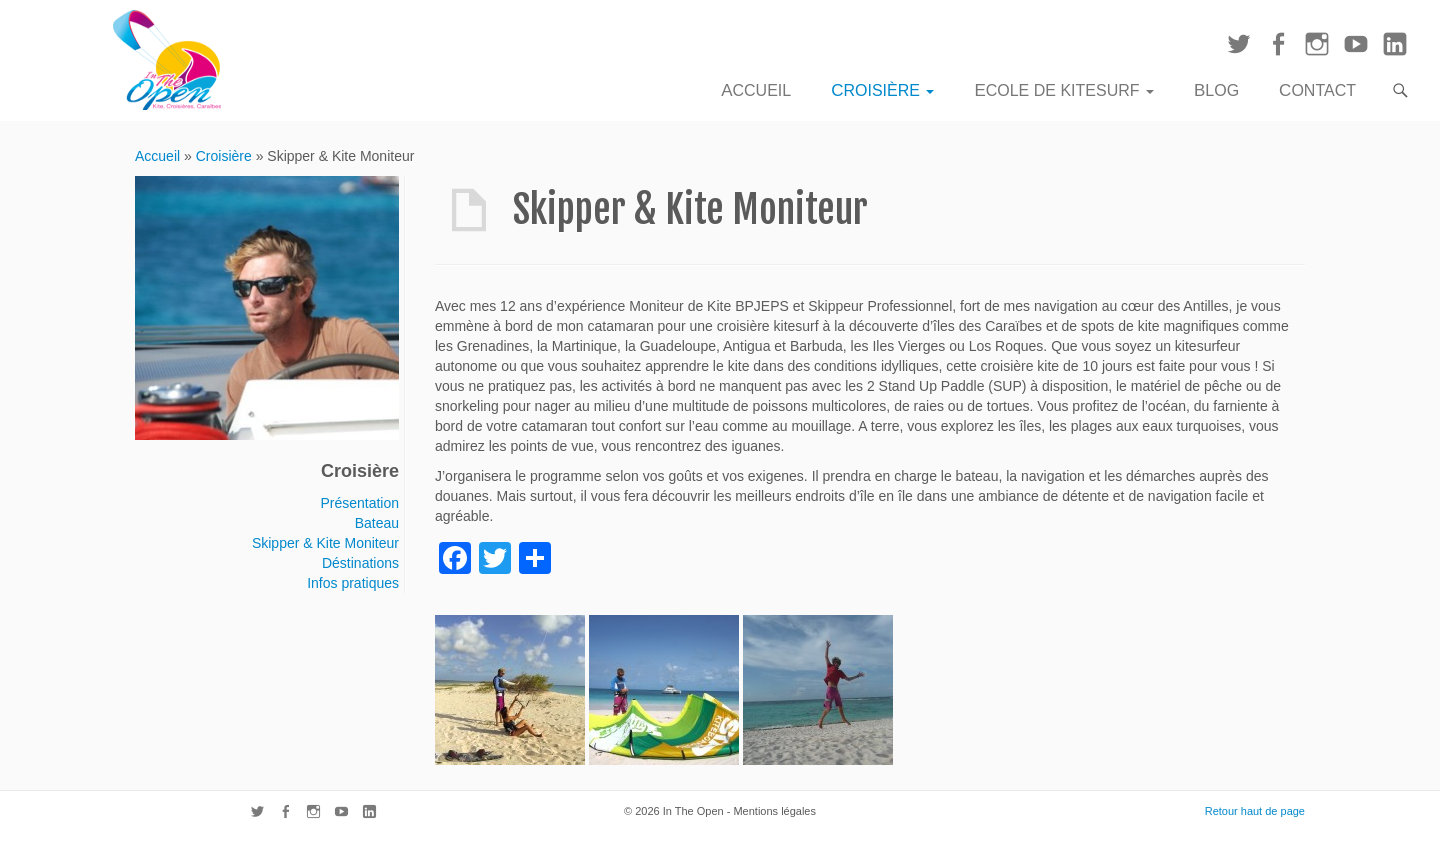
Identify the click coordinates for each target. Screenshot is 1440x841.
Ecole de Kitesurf (1064, 90)
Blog (1216, 90)
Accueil (756, 90)
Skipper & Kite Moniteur (325, 543)
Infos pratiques (353, 583)
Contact (1317, 90)
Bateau (377, 523)
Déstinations (360, 563)
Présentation (359, 503)
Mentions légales (774, 811)
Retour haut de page (1255, 811)
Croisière (882, 90)
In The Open (693, 811)
